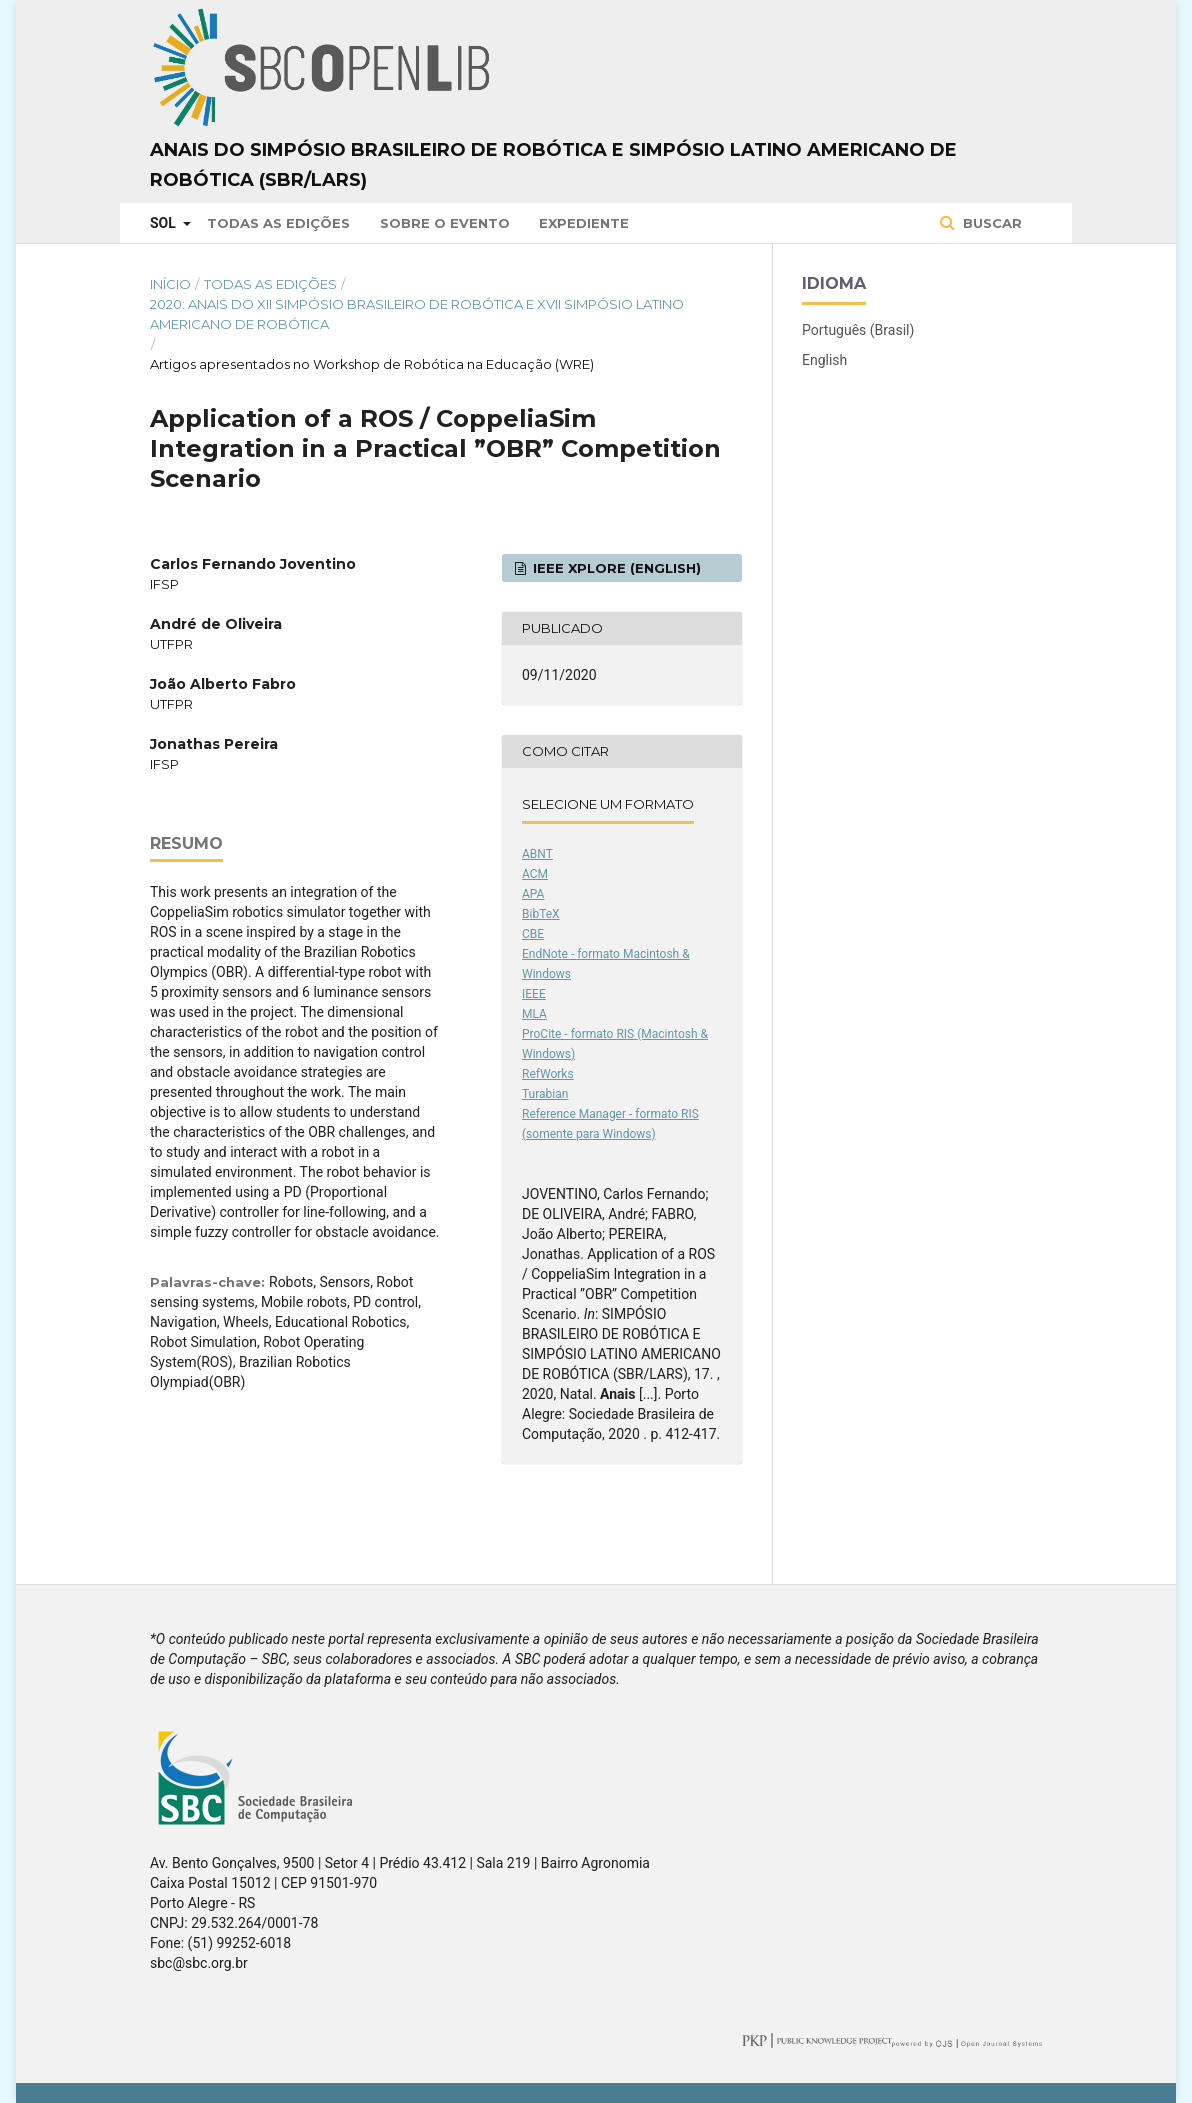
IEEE (534, 994)
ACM (535, 874)
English (824, 360)
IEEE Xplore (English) (615, 568)
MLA (534, 1014)
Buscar (990, 223)
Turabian (545, 1094)
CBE (533, 934)
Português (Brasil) (858, 330)
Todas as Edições (278, 223)
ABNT (537, 854)
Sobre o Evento (445, 223)
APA (533, 894)
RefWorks (548, 1074)
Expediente (584, 223)
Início (170, 284)
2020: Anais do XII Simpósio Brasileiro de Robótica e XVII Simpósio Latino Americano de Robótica (417, 314)
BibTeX (541, 914)
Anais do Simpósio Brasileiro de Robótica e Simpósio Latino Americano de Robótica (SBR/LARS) (553, 165)
